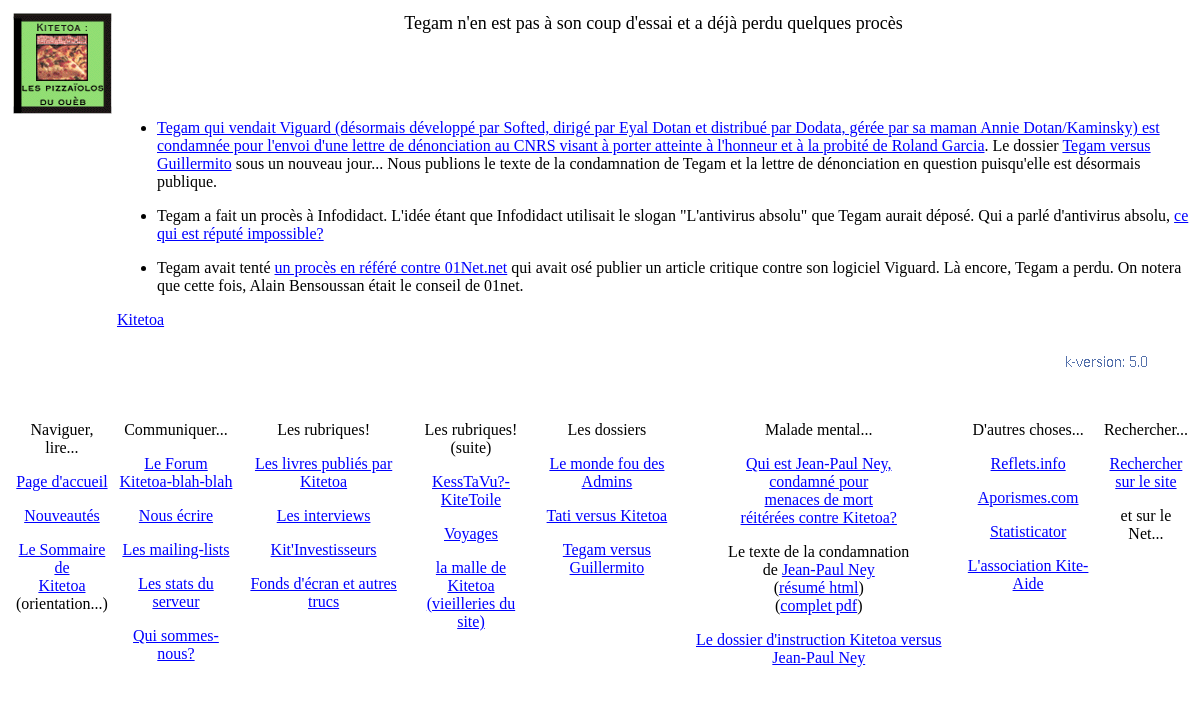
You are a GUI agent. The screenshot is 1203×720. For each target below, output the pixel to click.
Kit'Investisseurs (324, 549)
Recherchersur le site (1145, 472)
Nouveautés (62, 515)
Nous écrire (176, 515)
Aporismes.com (1028, 497)
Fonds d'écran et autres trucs (323, 592)
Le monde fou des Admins (606, 472)
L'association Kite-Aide (1028, 574)
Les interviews (324, 515)
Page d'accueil (61, 481)
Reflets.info (1028, 463)
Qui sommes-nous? (176, 644)
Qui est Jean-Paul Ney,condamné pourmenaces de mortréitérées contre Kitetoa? (819, 490)
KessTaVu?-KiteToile (471, 490)
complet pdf (818, 605)
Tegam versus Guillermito (607, 558)
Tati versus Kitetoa (607, 515)
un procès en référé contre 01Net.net (391, 267)
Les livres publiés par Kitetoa (323, 472)
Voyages (471, 533)
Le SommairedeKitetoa (62, 567)
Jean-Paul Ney (828, 569)
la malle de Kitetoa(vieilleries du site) (471, 594)
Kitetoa (140, 319)
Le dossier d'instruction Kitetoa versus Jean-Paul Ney (819, 648)
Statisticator (1028, 531)
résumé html (819, 587)
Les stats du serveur (176, 592)
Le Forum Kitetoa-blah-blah (176, 472)
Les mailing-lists (175, 549)
